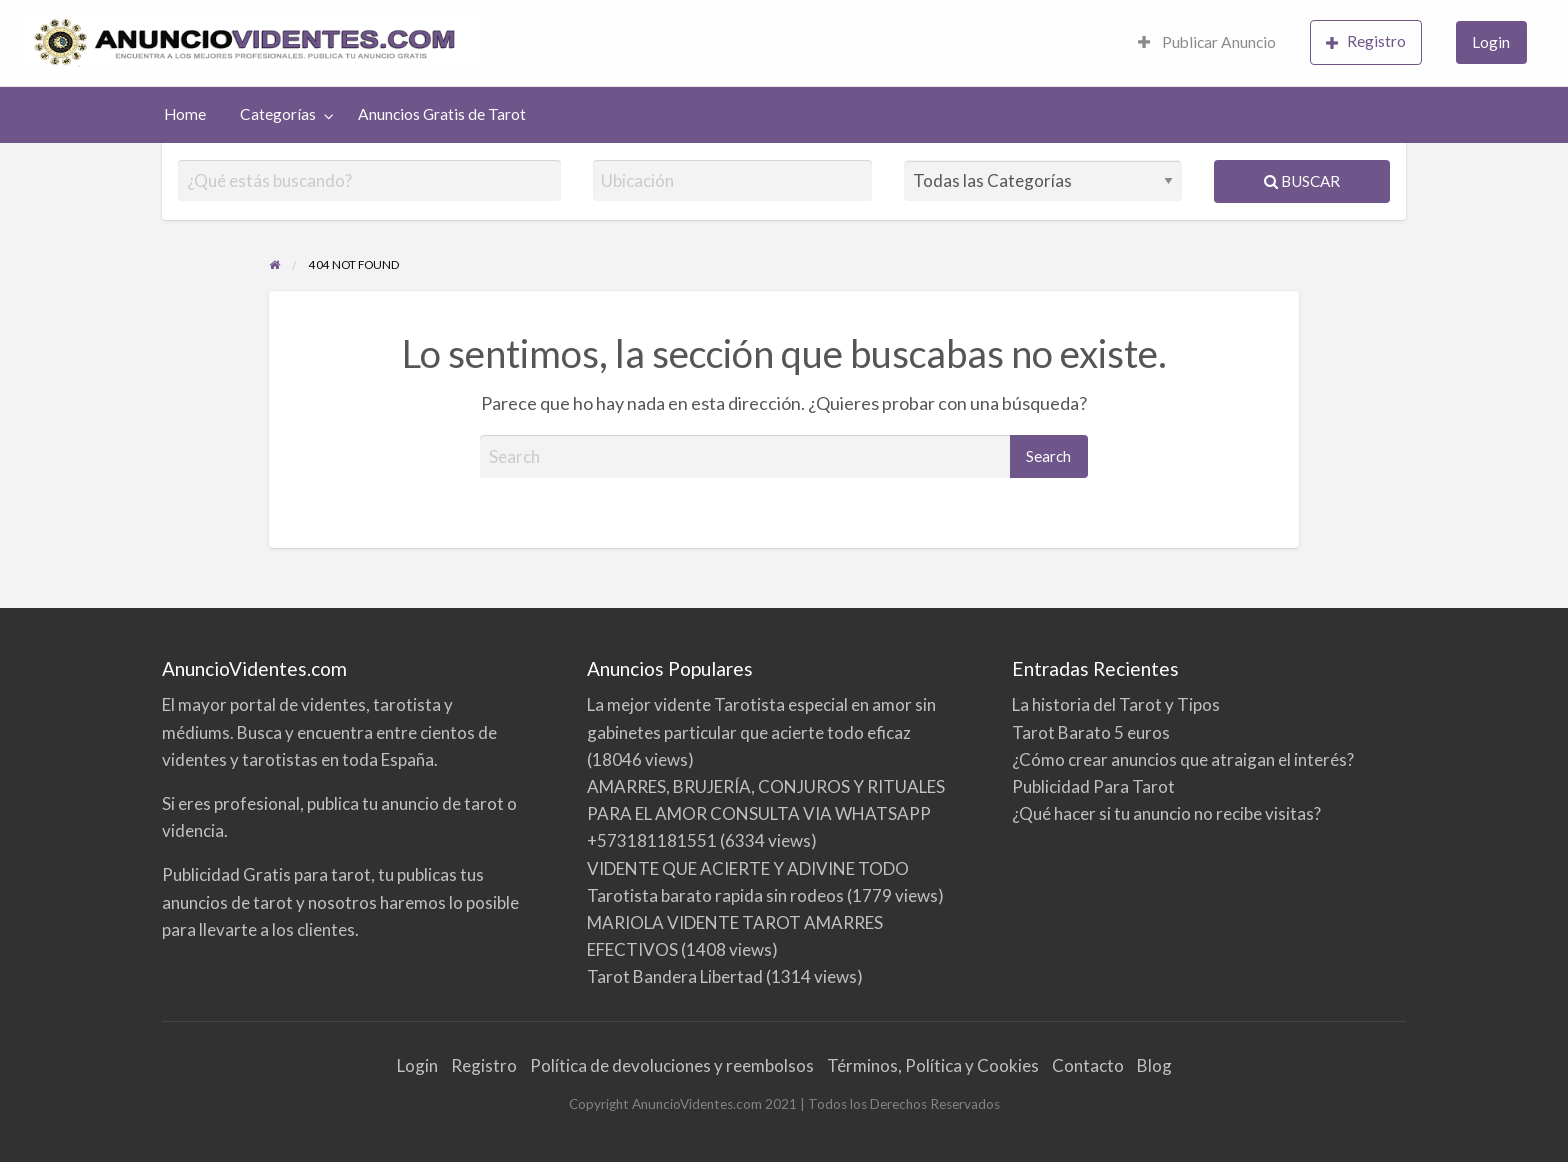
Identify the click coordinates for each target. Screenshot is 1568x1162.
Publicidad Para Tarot (1093, 786)
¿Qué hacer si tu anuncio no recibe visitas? (1166, 813)
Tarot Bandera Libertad (675, 976)
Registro (1366, 41)
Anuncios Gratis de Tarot (442, 114)
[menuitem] (1207, 43)
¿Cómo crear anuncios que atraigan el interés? (1183, 759)
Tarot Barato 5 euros (1091, 732)
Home (185, 114)
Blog (1154, 1065)
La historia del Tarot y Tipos (1116, 704)
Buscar (1302, 181)
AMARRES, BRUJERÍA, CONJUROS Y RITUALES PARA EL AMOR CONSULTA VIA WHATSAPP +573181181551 (766, 813)
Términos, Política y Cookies (933, 1065)
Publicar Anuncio (1207, 42)
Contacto (1088, 1065)
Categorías (278, 114)
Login (1491, 42)
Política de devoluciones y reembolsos (672, 1065)
